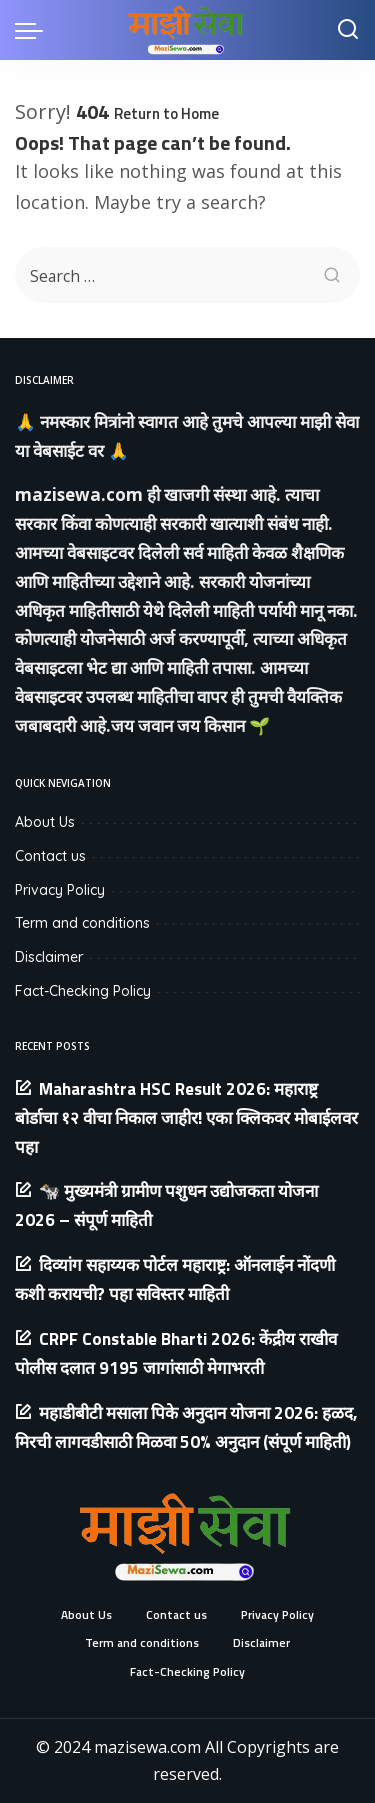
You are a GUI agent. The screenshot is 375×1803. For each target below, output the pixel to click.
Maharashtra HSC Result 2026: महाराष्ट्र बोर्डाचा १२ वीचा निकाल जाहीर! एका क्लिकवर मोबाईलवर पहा (186, 1118)
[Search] (348, 30)
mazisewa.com (79, 494)
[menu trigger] (34, 30)
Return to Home (166, 113)
